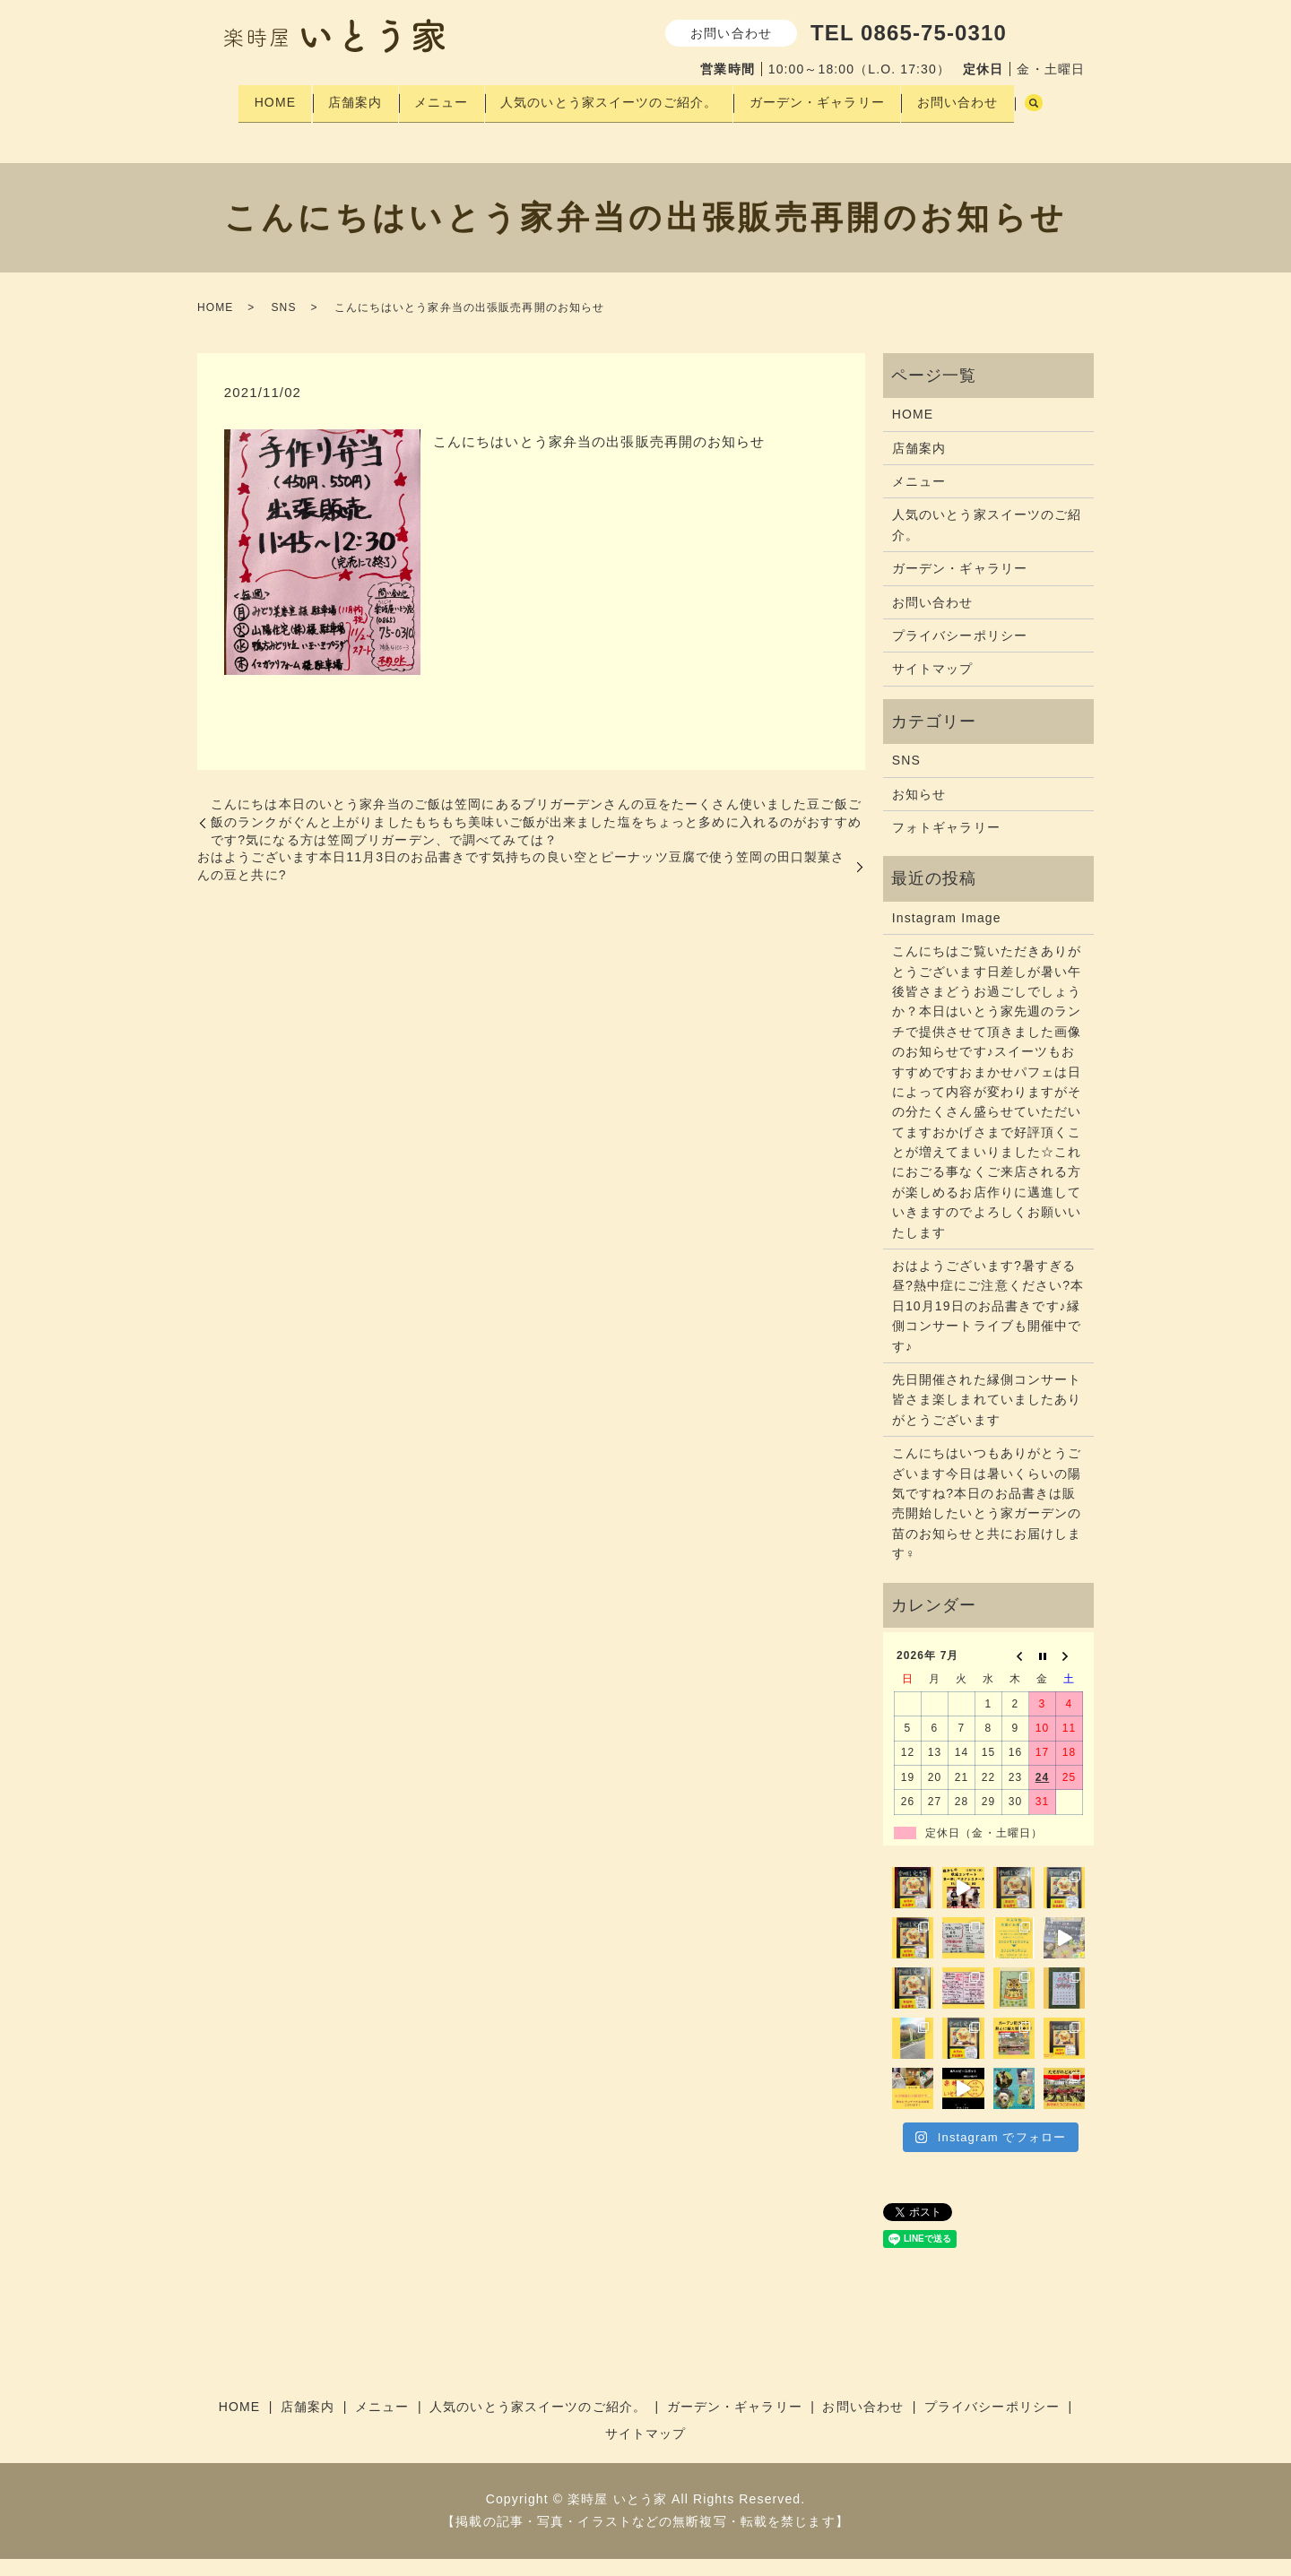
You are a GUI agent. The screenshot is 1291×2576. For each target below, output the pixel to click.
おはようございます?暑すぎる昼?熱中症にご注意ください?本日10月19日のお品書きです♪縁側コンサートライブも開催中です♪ (988, 1323)
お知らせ (919, 811)
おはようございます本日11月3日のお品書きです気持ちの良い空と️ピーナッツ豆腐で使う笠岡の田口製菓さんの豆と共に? (521, 884)
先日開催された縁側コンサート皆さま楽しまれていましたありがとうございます (987, 1417)
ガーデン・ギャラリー (832, 98)
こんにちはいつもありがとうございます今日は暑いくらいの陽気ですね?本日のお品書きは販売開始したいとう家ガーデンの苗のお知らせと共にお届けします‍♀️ (987, 1521)
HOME (263, 98)
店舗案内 (350, 98)
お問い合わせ (979, 98)
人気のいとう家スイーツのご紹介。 (617, 98)
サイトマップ (933, 686)
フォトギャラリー (946, 845)
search (243, 126)
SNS (283, 325)
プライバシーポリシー (959, 653)
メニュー (443, 98)
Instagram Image (946, 936)
